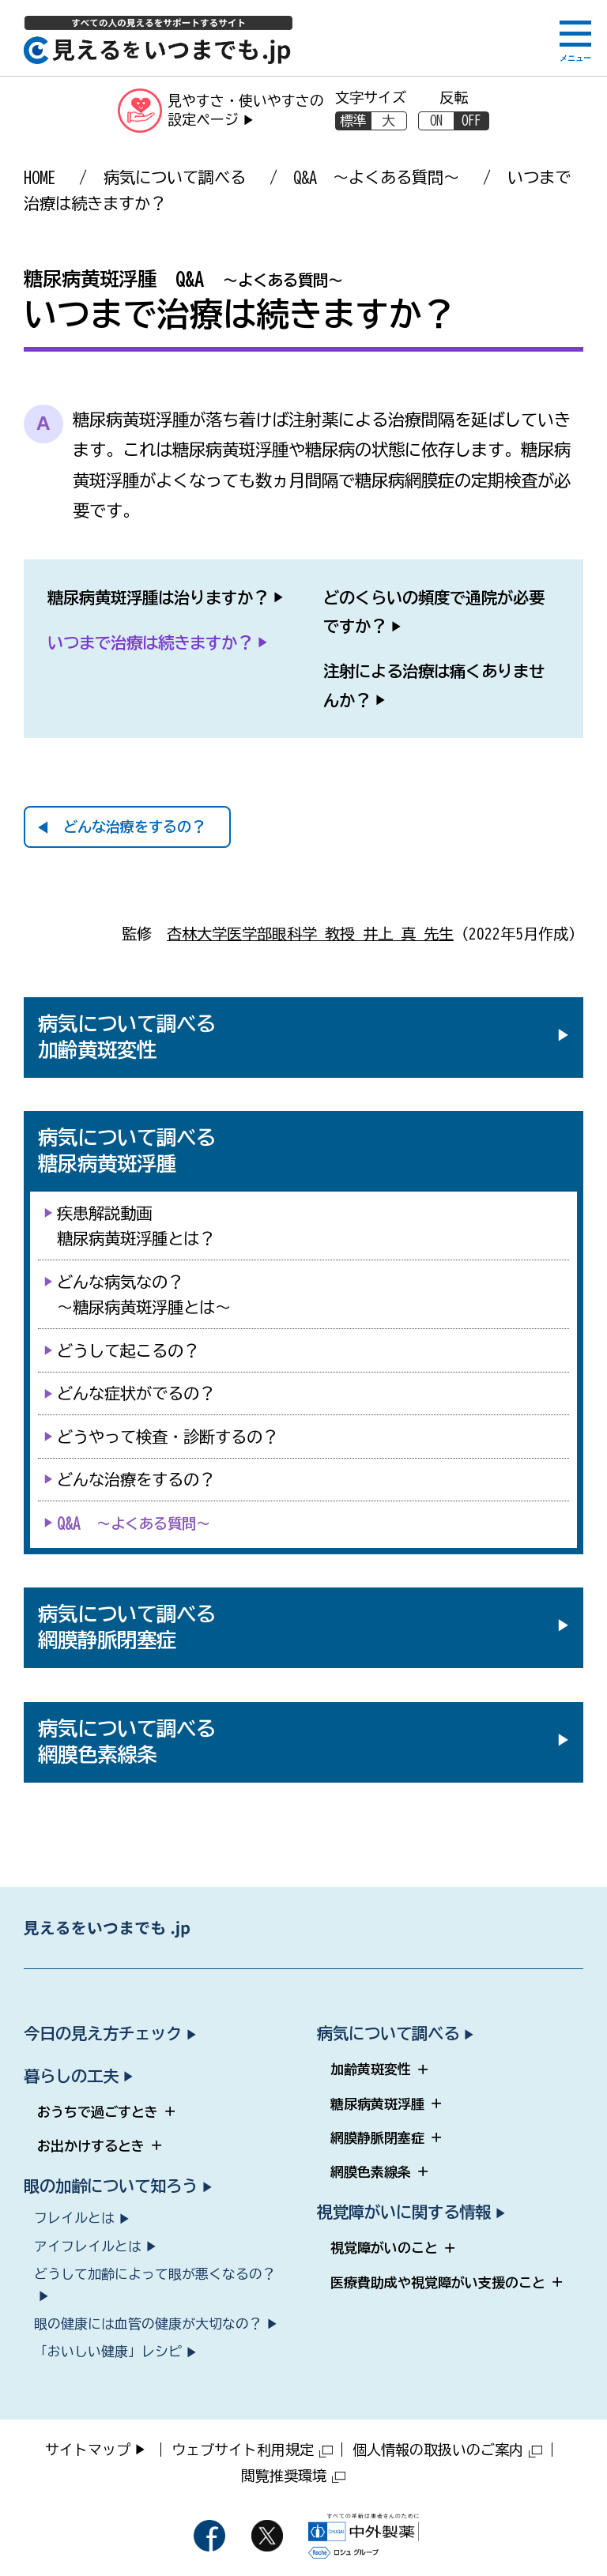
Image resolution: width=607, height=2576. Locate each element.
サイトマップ (87, 2449)
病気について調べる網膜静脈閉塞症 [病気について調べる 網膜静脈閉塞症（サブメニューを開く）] (127, 1627)
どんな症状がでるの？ (136, 1393)
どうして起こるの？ (128, 1350)
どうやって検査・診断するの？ (167, 1436)
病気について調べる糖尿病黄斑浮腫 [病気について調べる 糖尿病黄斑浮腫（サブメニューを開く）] (127, 1150)
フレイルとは (74, 2217)
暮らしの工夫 (71, 2076)
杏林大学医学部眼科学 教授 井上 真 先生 (310, 933)
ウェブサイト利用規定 (252, 2449)
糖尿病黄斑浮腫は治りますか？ (158, 597)
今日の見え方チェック (103, 2033)
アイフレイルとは (87, 2246)
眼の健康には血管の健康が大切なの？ (148, 2323)
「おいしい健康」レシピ (108, 2351)
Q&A (133, 1523)
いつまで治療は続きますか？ (150, 642)
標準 (353, 120)
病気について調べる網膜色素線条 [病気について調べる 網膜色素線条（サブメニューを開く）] (127, 1741)
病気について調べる (175, 177)
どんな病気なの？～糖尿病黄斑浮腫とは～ (144, 1294)
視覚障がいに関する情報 (404, 2212)
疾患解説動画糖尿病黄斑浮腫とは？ (136, 1225)
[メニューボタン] (575, 41)
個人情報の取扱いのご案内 (447, 2449)
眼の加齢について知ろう (111, 2186)
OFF (471, 120)
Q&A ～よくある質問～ (376, 177)
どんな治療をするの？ (134, 826)
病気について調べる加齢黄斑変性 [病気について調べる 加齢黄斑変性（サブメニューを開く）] (127, 1037)
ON (436, 120)
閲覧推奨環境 (293, 2476)
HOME (39, 177)
